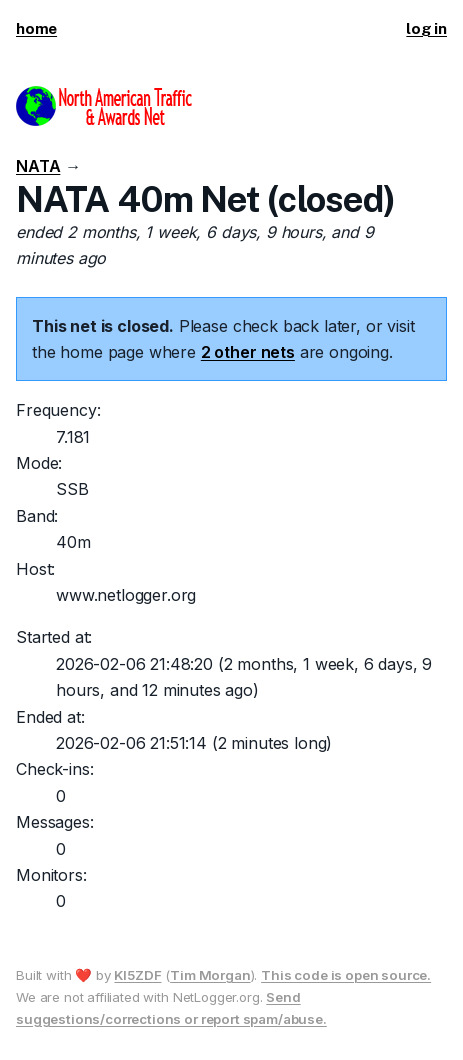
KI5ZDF (137, 975)
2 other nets (248, 352)
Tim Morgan (210, 975)
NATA (38, 166)
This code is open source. (346, 975)
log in (426, 28)
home (36, 28)
